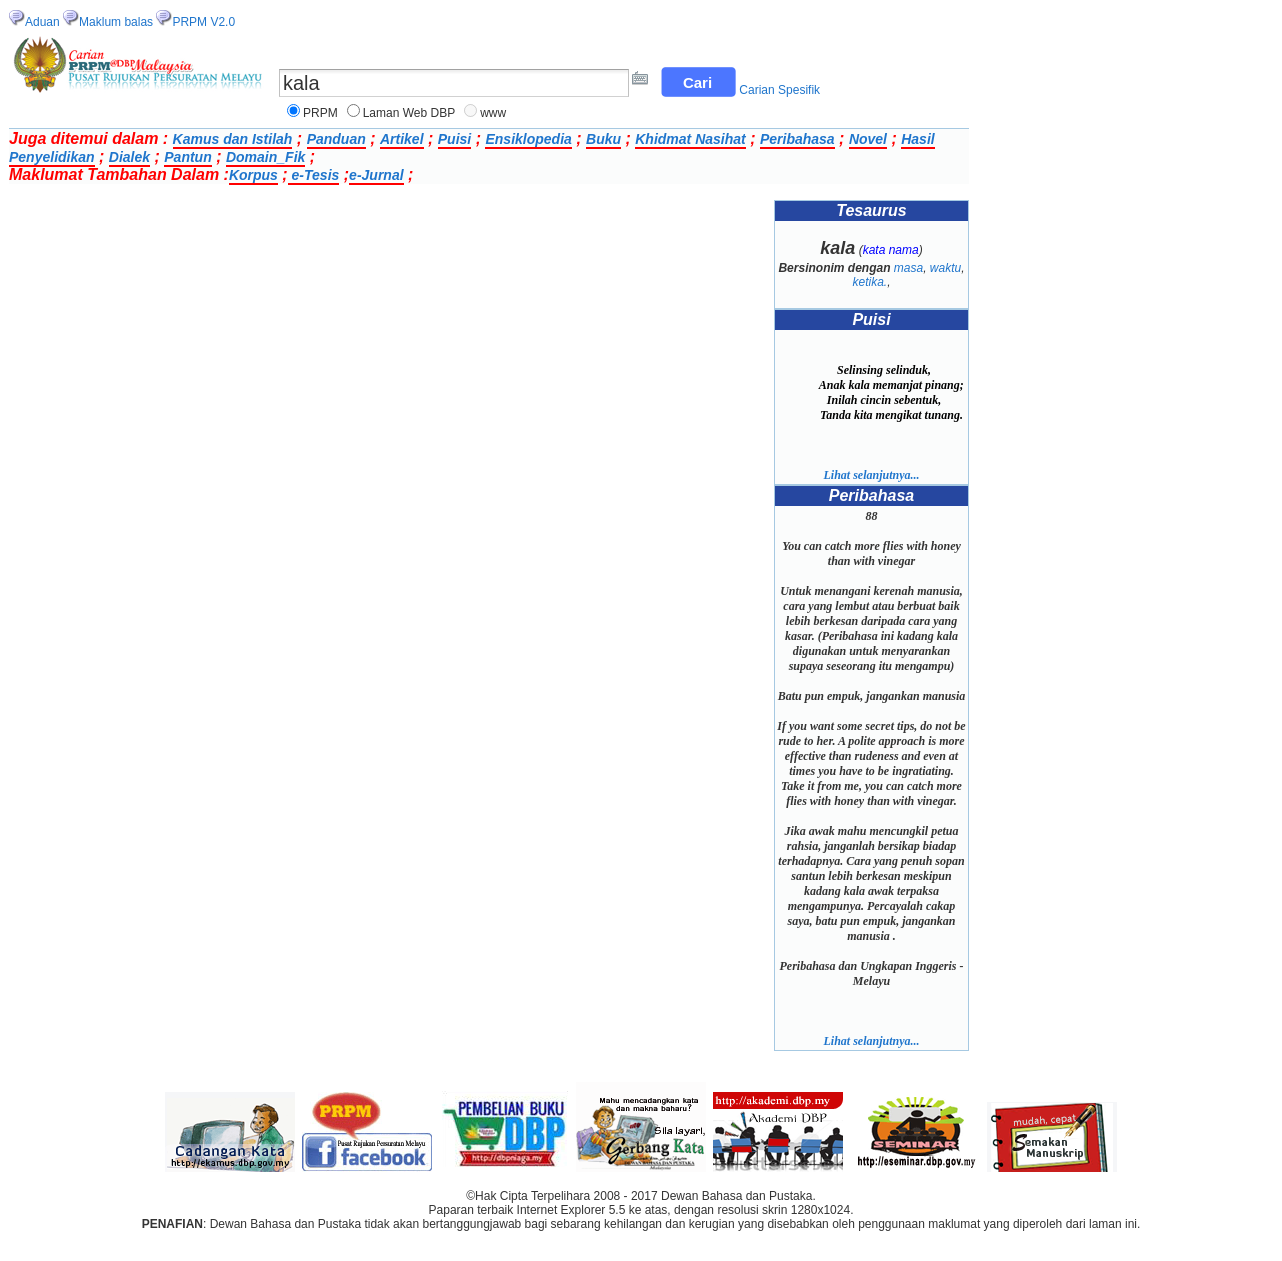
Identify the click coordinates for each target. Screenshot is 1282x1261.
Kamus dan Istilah (233, 139)
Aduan (42, 22)
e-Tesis (314, 175)
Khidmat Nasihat (690, 139)
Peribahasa (797, 139)
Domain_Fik (265, 157)
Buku (603, 139)
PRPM (320, 113)
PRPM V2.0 (203, 22)
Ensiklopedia (528, 139)
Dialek (129, 157)
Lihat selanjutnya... (871, 475)
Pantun (187, 157)
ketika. (869, 282)
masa (908, 268)
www (493, 113)
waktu (945, 268)
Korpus (253, 175)
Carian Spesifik (779, 90)
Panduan (336, 139)
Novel (868, 139)
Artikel (402, 139)
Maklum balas (116, 22)
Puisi (454, 139)
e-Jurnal (376, 175)
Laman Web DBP (409, 113)
